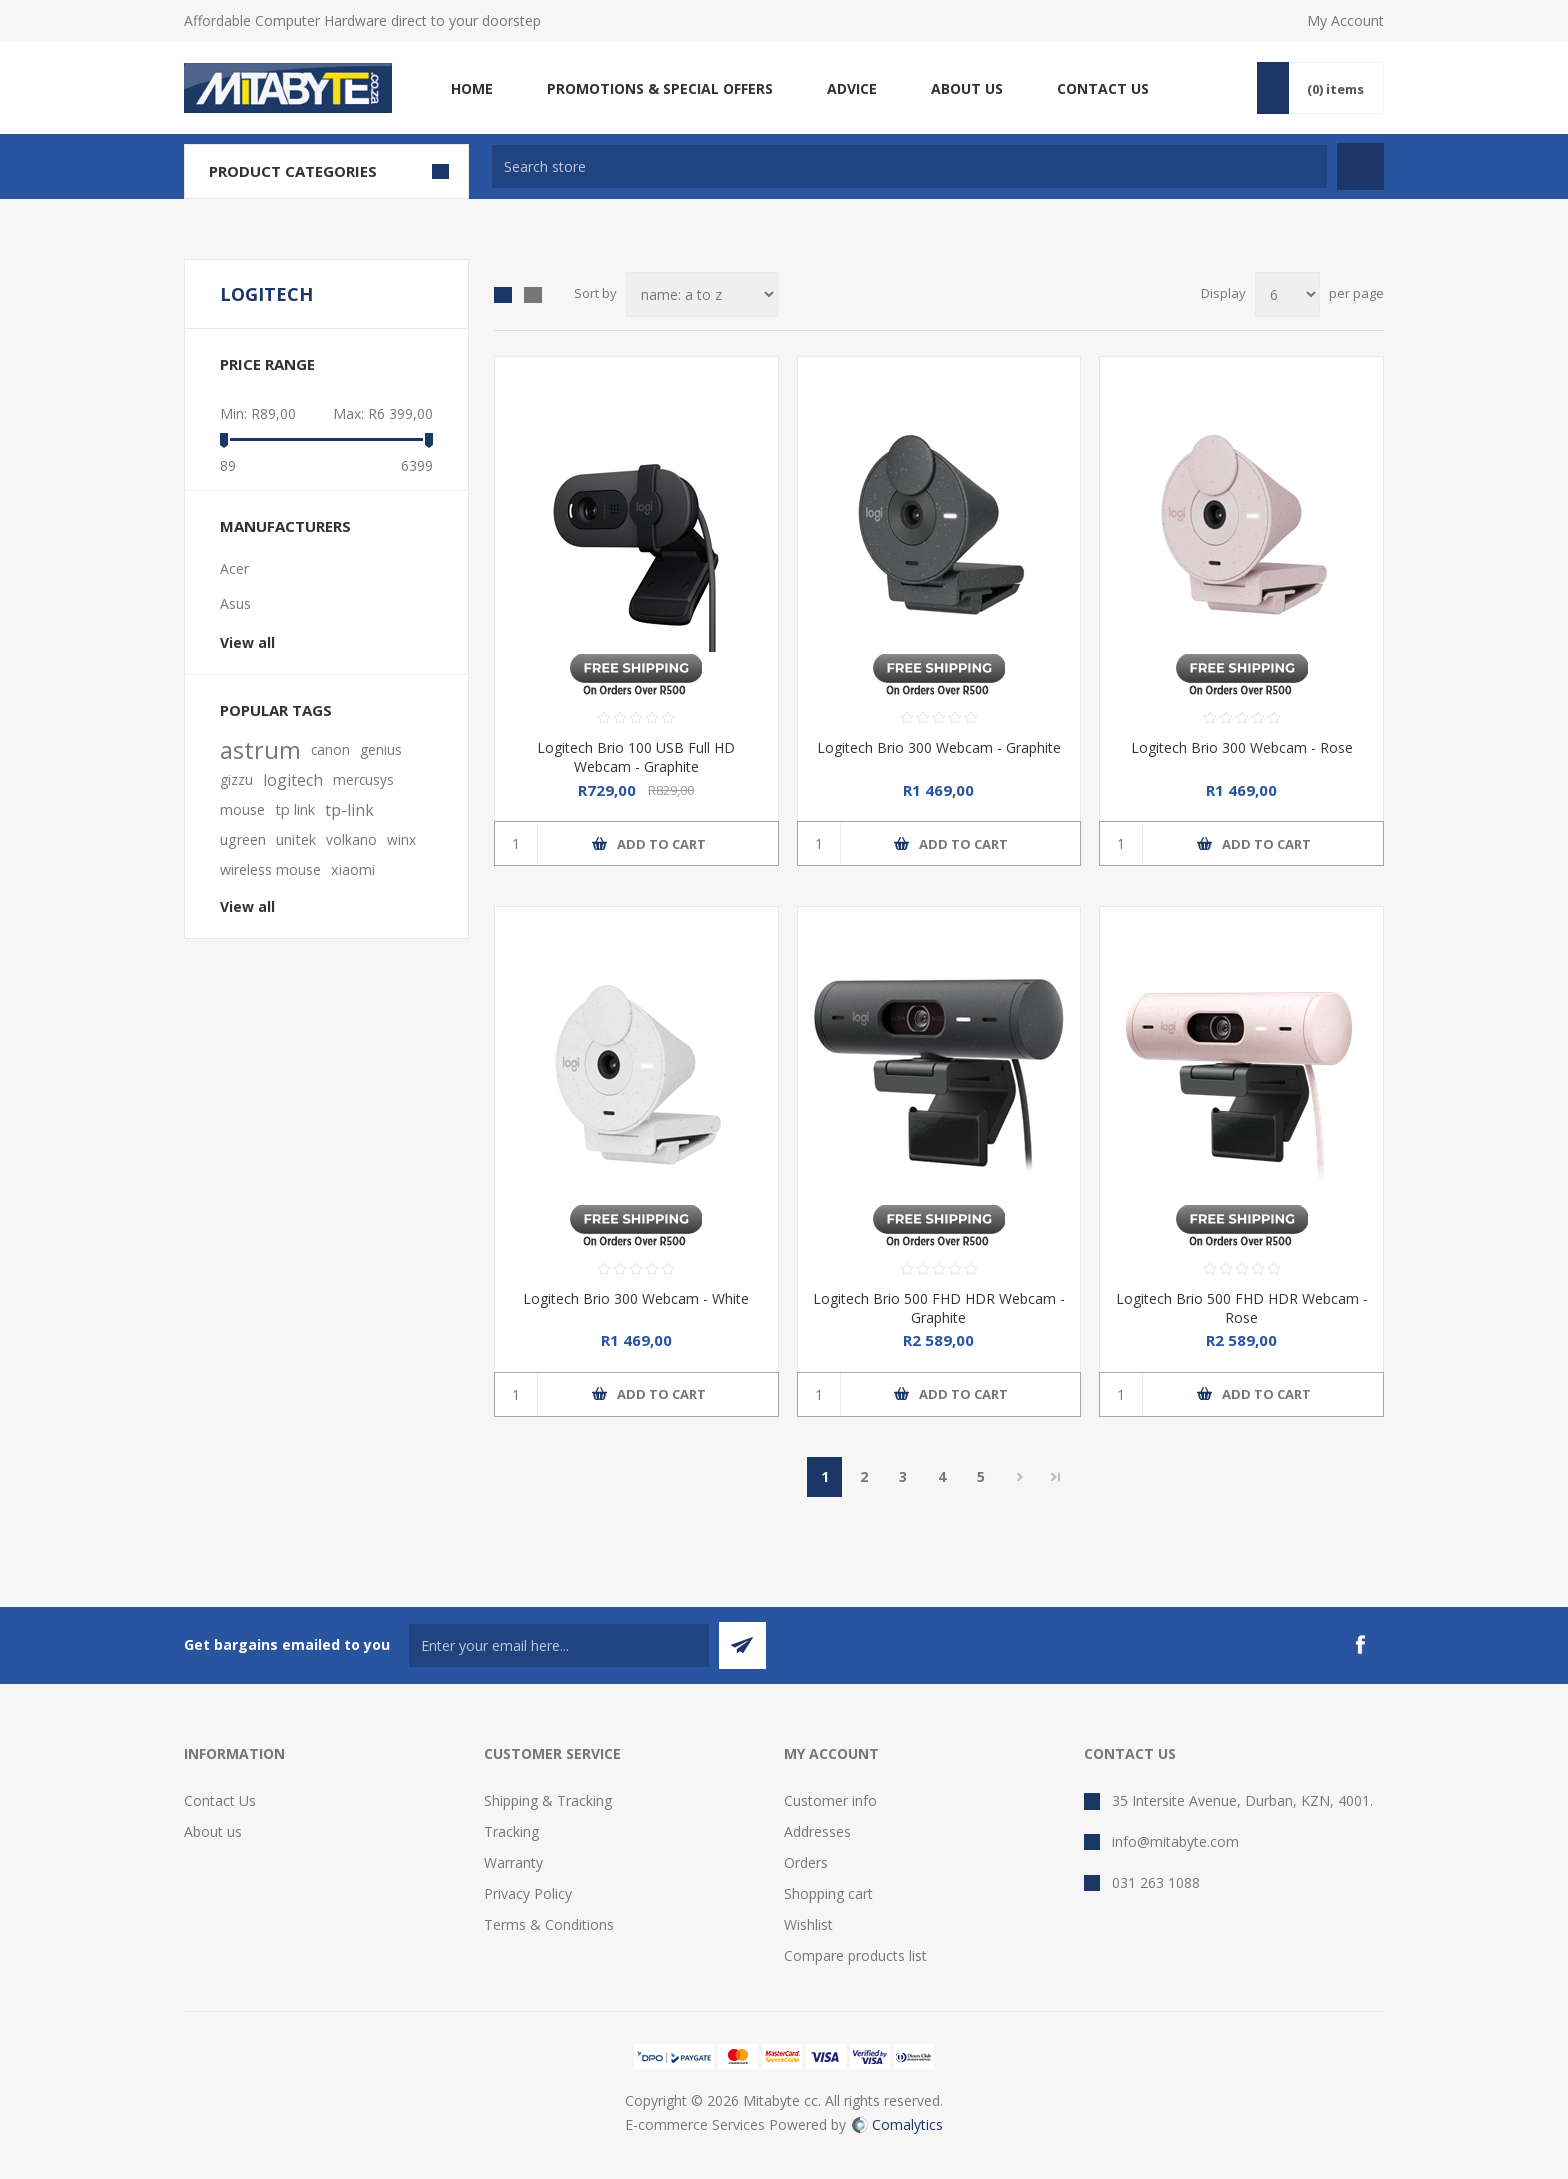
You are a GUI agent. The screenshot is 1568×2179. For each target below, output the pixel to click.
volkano (351, 839)
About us (213, 1831)
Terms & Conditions (549, 1924)
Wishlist (808, 1924)
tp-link (349, 810)
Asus (235, 603)
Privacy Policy (528, 1893)
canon (330, 749)
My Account (1345, 20)
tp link (295, 809)
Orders (806, 1862)
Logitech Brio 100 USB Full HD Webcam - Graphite (636, 757)
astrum (260, 750)
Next (1019, 1477)
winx (401, 839)
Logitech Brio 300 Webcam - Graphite (939, 747)
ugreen (243, 839)
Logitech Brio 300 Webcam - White (636, 1298)
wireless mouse (270, 869)
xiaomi (353, 869)
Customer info (830, 1800)
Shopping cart (828, 1893)
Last (1056, 1477)
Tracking (511, 1831)
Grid (503, 295)
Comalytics (897, 2124)
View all (247, 642)
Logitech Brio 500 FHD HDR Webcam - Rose (1242, 1308)
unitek (296, 839)
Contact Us (220, 1800)
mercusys (363, 779)
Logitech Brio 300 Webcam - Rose (1242, 747)
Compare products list (855, 1955)
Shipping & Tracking (548, 1800)
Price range (267, 364)
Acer (234, 568)
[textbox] (909, 166)
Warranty (513, 1862)
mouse (242, 809)
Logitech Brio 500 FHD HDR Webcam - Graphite (939, 1308)
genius (381, 749)
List (533, 295)
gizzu (236, 779)
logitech (293, 780)
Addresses (817, 1831)
